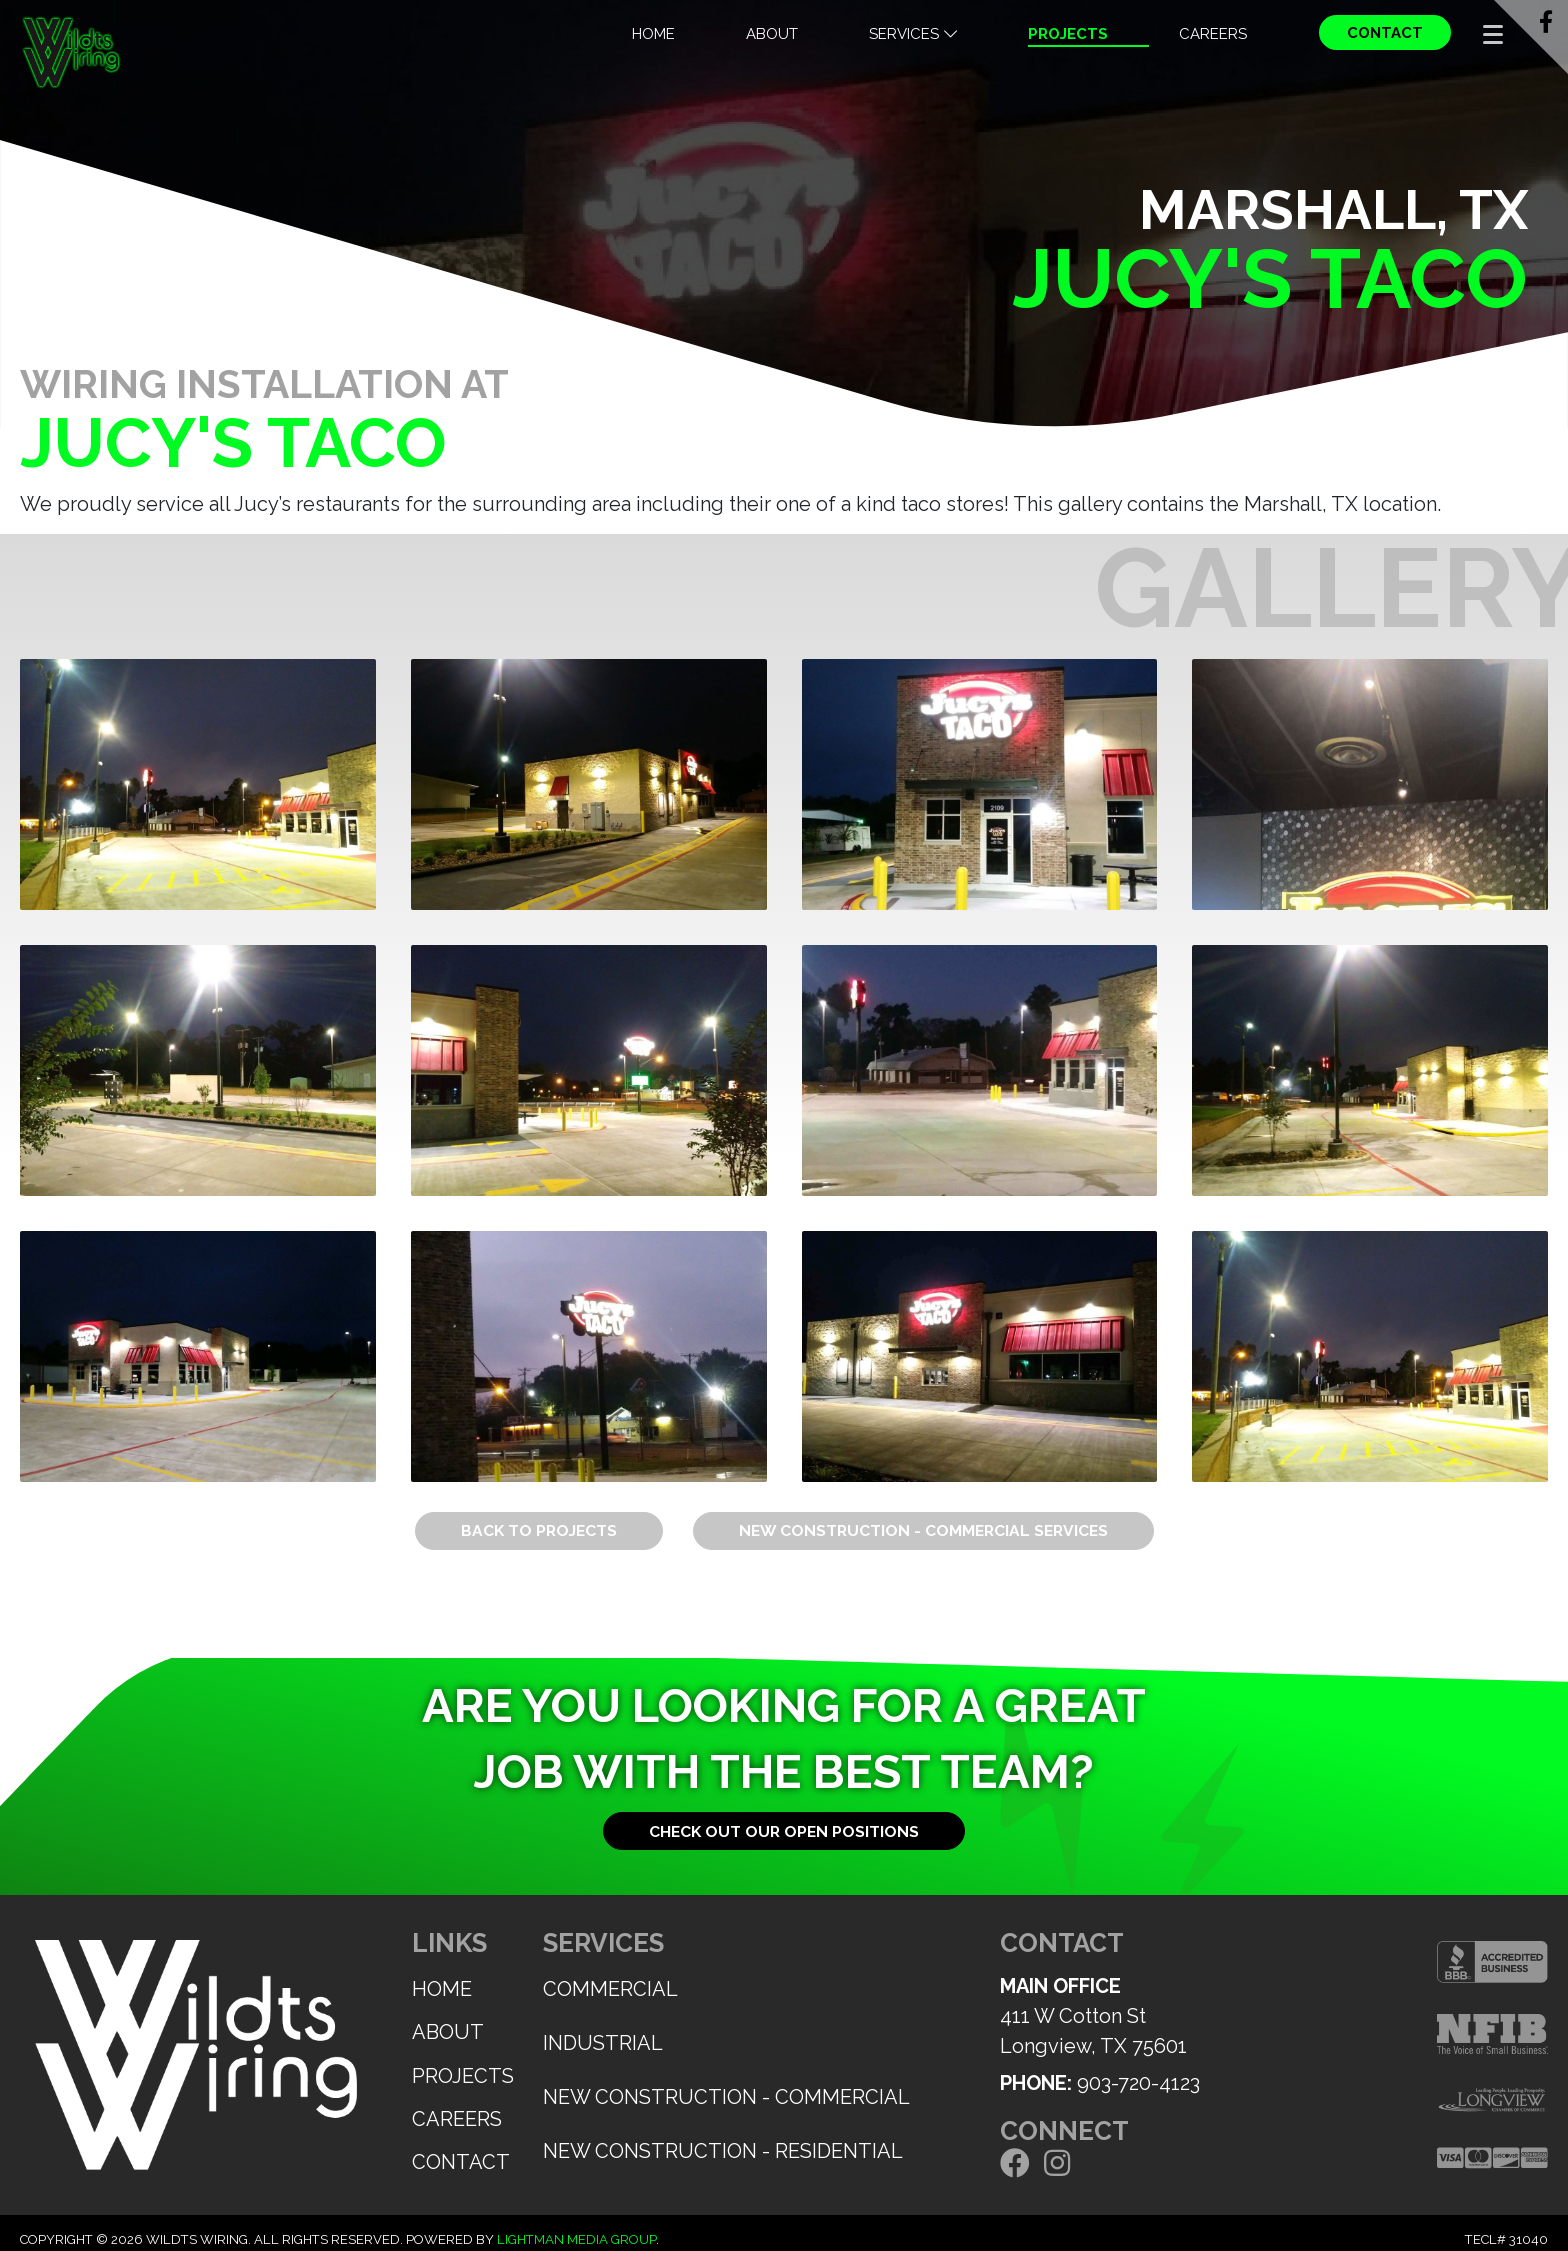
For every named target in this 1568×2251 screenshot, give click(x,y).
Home (653, 34)
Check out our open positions (784, 1831)
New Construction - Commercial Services (923, 1530)
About (772, 34)
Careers (1213, 34)
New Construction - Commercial (726, 2097)
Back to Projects (539, 1530)
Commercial (610, 1989)
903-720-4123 (1138, 2083)
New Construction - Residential (723, 2151)
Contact (1385, 33)
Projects (1068, 34)
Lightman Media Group (576, 2239)
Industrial (603, 2043)
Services (913, 34)
